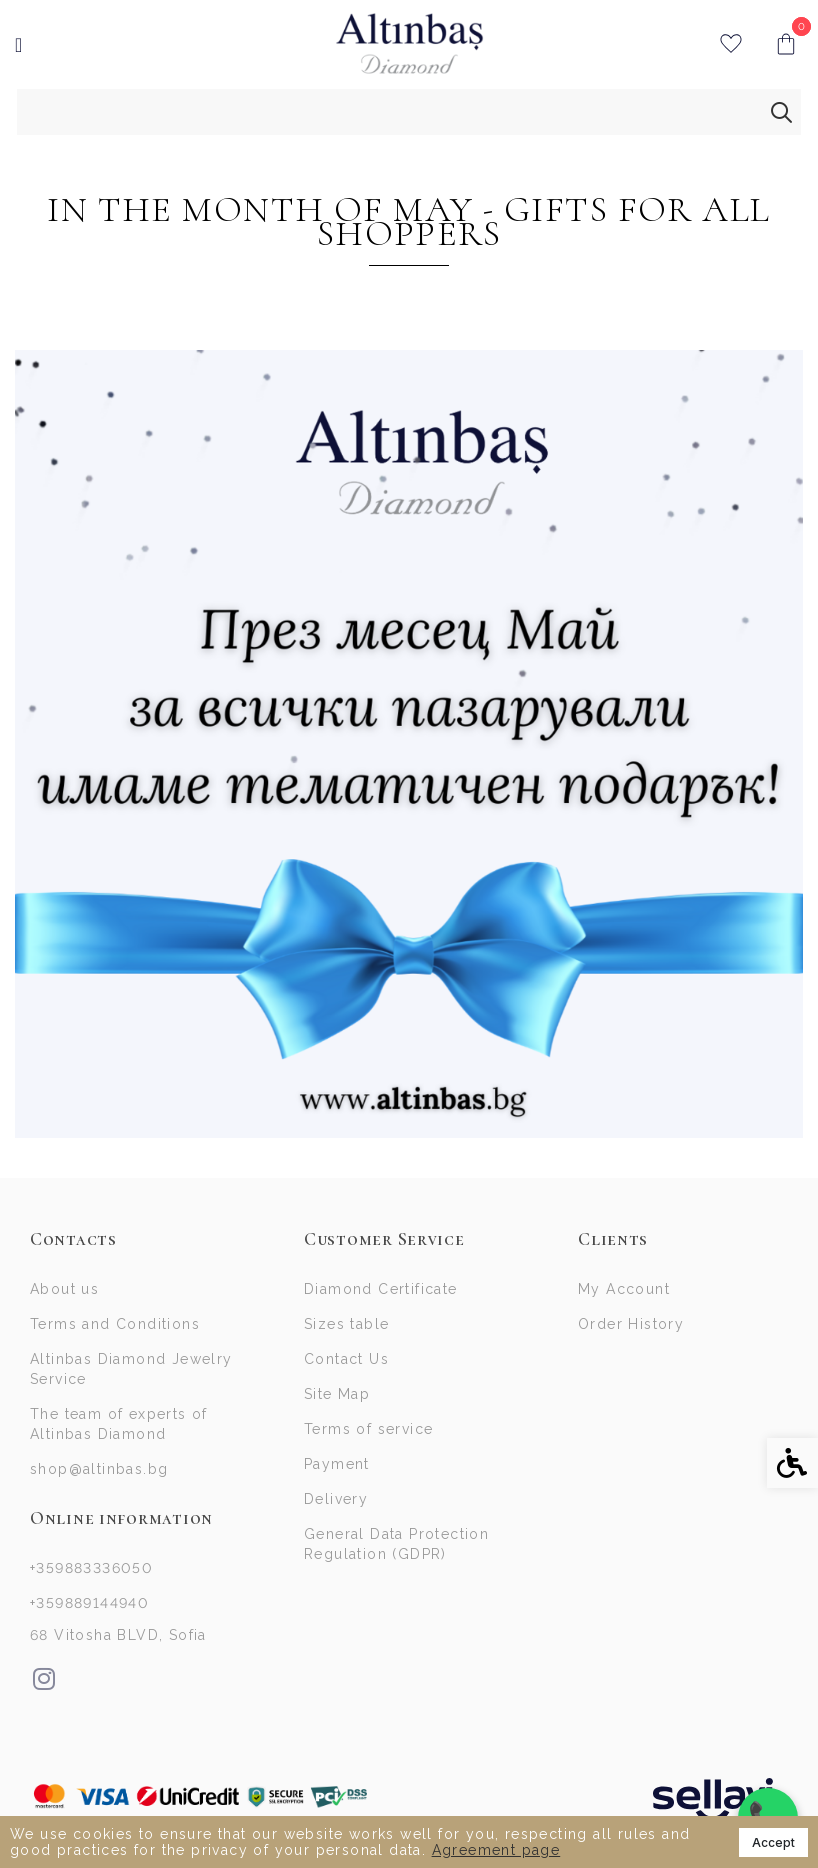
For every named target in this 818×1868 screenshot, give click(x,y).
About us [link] (64, 1289)
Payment (337, 1464)
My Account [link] (624, 1289)
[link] (409, 44)
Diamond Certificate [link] (381, 1289)
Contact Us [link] (346, 1359)
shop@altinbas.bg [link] (99, 1469)
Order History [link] (631, 1324)
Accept (773, 1842)
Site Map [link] (337, 1394)
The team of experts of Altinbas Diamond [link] (119, 1424)
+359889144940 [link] (89, 1603)
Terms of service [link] (368, 1429)
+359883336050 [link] (91, 1568)
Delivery (336, 1499)
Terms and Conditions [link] (115, 1324)
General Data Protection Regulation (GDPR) (396, 1544)
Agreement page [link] (496, 1850)
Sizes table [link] (346, 1324)
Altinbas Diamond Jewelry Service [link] (131, 1369)
